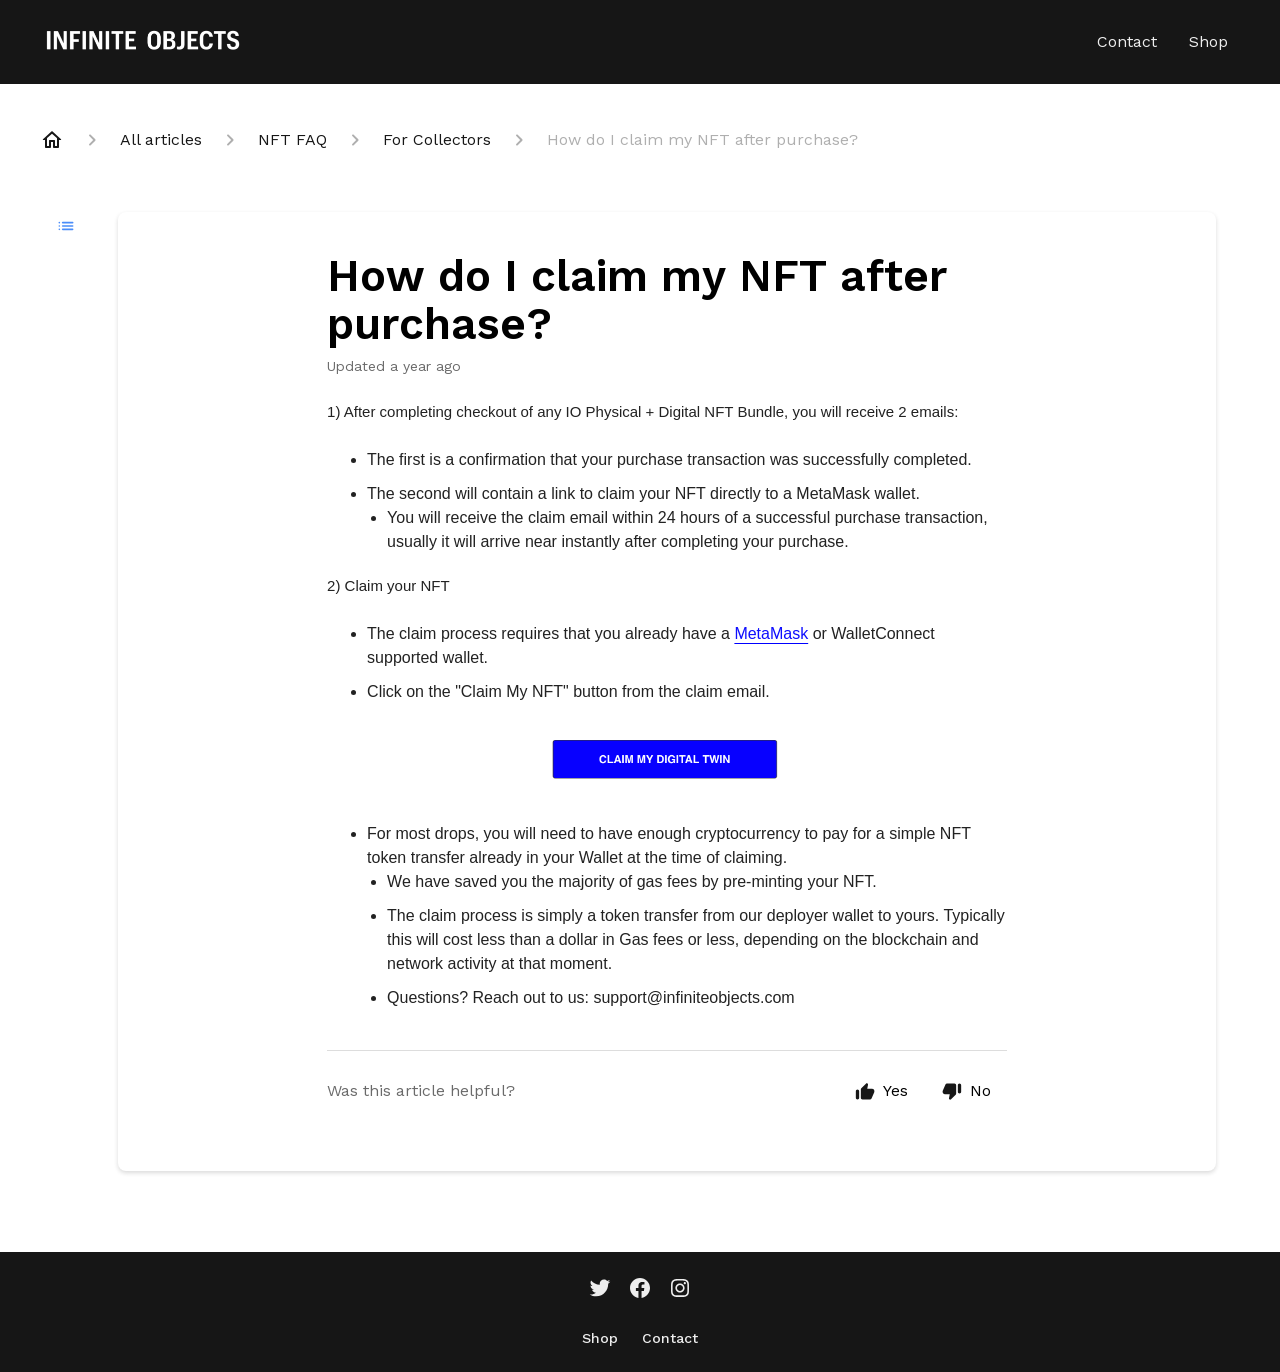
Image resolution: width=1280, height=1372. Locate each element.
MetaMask (771, 633)
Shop (1208, 41)
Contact (1127, 41)
